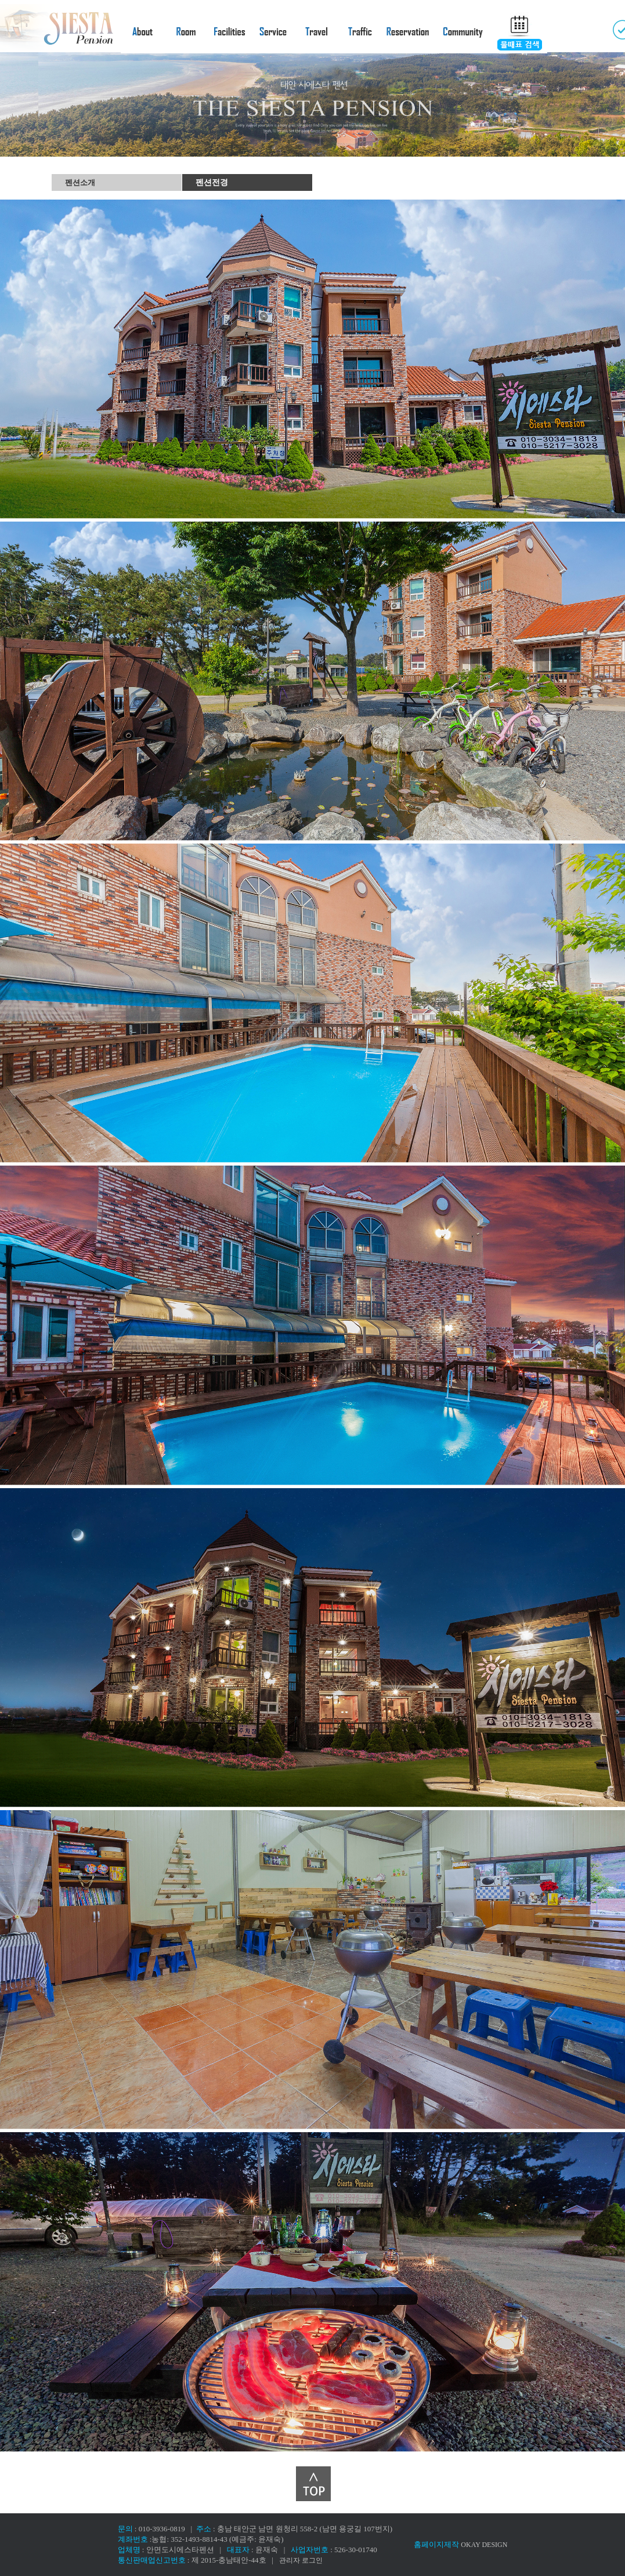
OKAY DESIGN (484, 2545)
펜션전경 (212, 182)
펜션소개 (80, 182)
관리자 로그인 (301, 2560)
